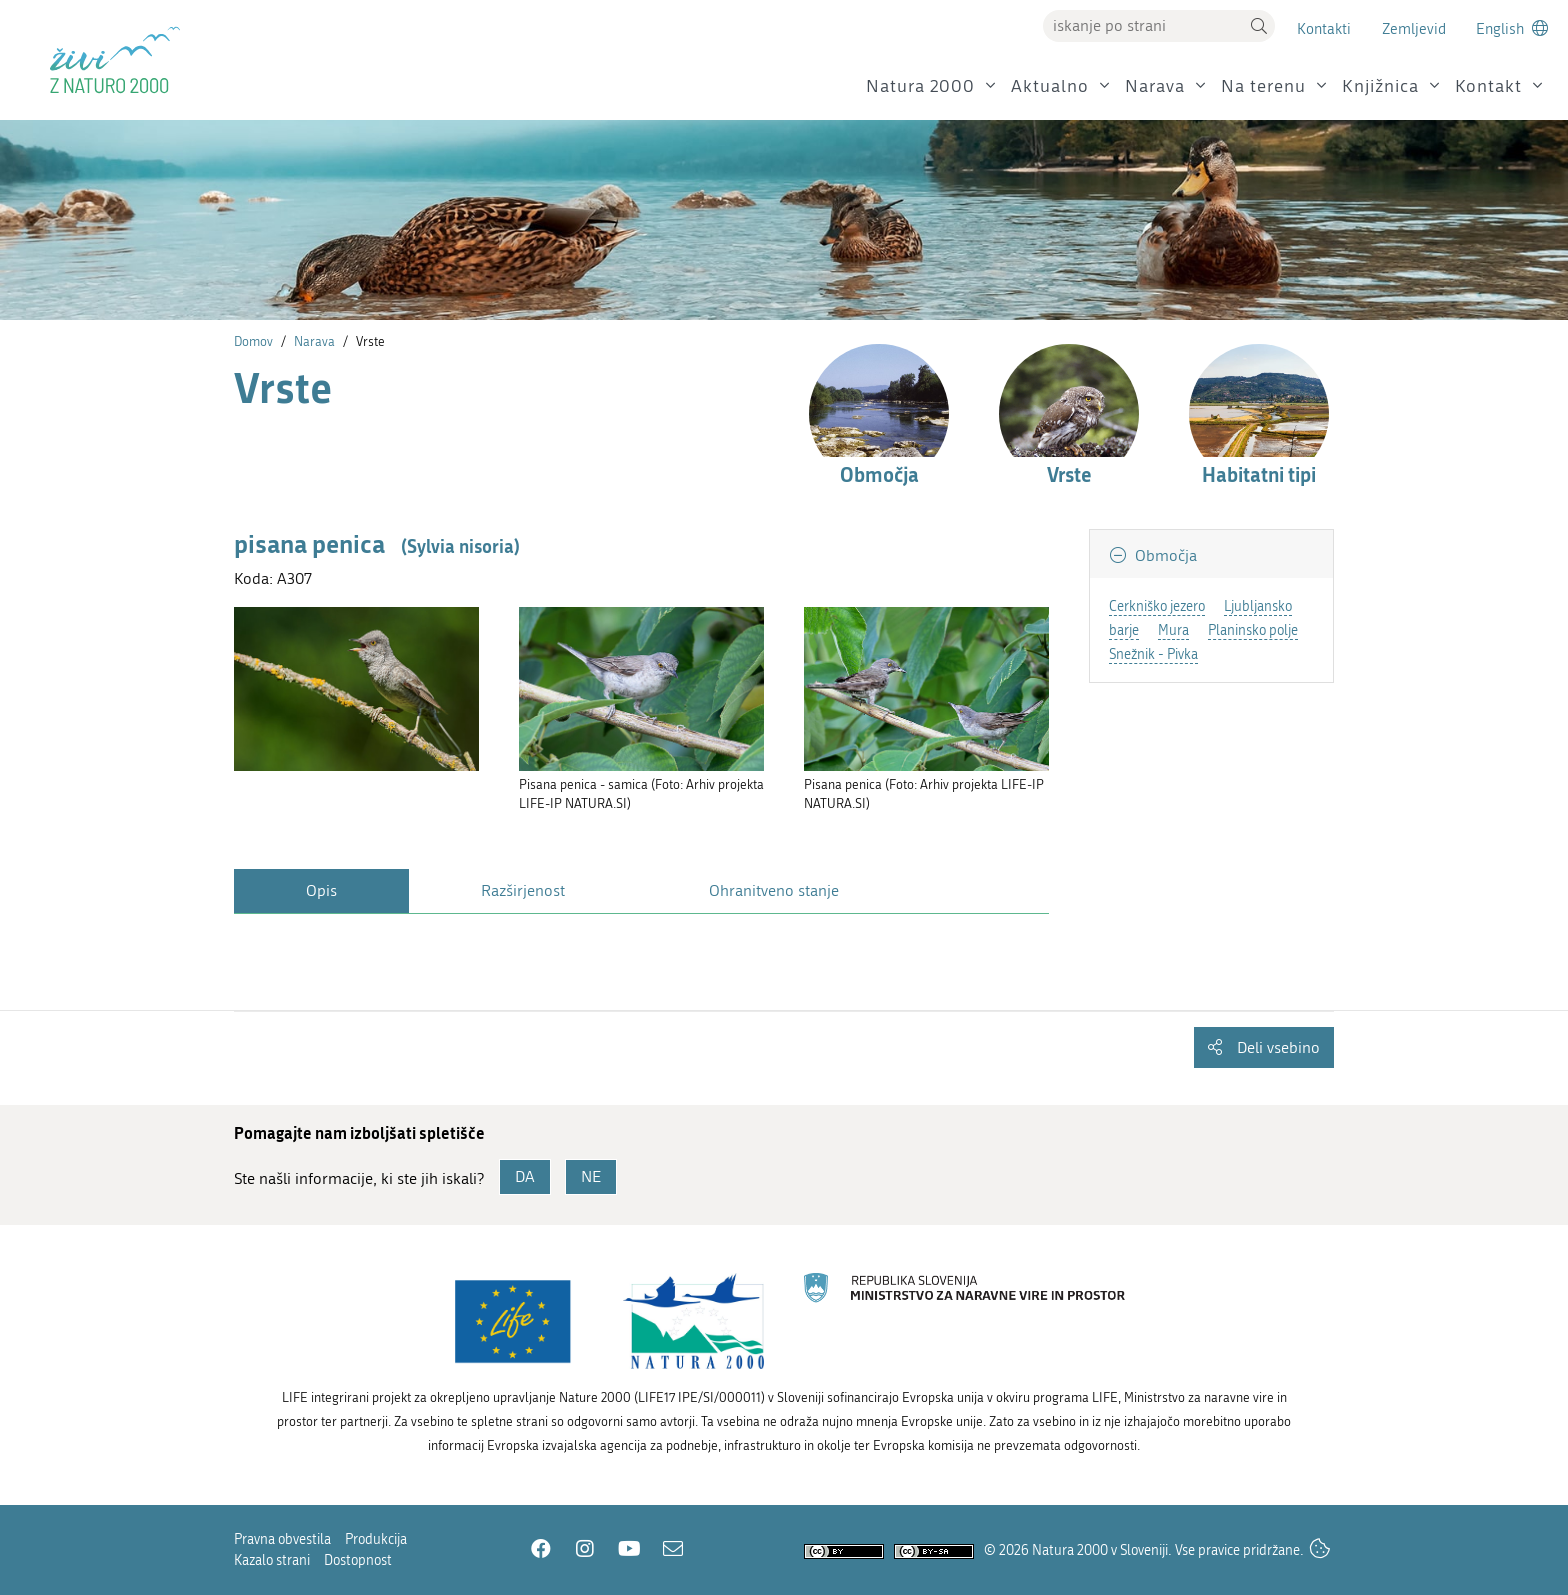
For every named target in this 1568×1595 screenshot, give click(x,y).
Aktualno (1050, 86)
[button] (1259, 26)
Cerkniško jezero (1157, 606)
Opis (321, 890)
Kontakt (1488, 86)
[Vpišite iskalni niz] (1143, 26)
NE (591, 1176)
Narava (1155, 86)
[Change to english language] (1512, 28)
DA (525, 1176)
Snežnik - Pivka (1153, 654)
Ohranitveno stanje (774, 890)
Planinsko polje (1253, 630)
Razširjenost (523, 890)
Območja (1164, 555)
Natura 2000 (920, 86)
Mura (1173, 630)
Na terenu (1263, 86)
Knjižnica (1380, 86)
